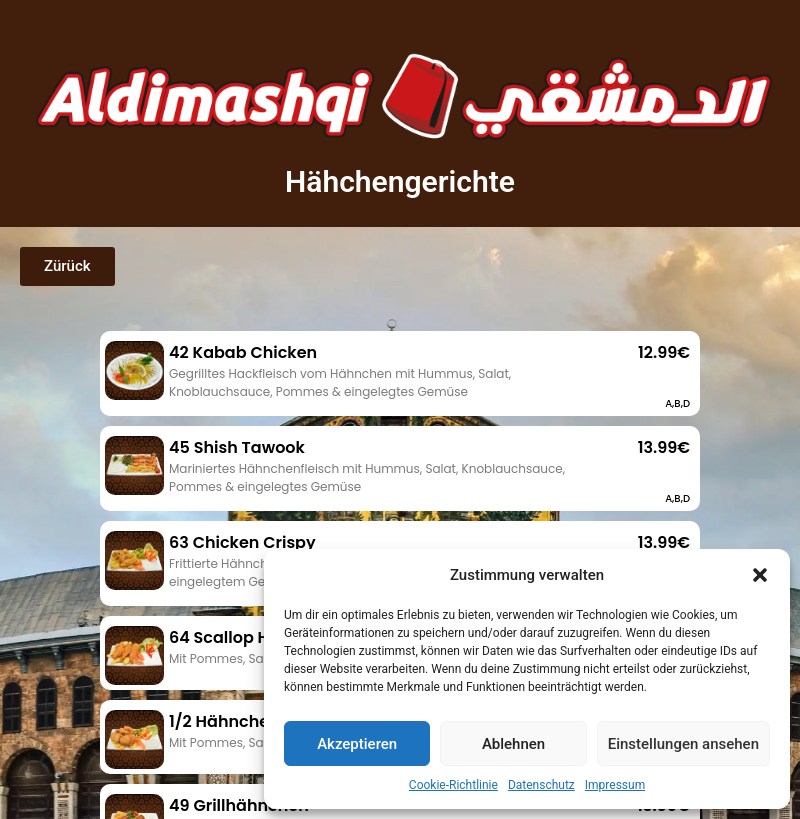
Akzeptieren (357, 744)
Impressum (615, 785)
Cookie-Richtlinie (453, 785)
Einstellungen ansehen (683, 744)
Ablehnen (513, 744)
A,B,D (677, 403)
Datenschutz (541, 785)
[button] (760, 575)
